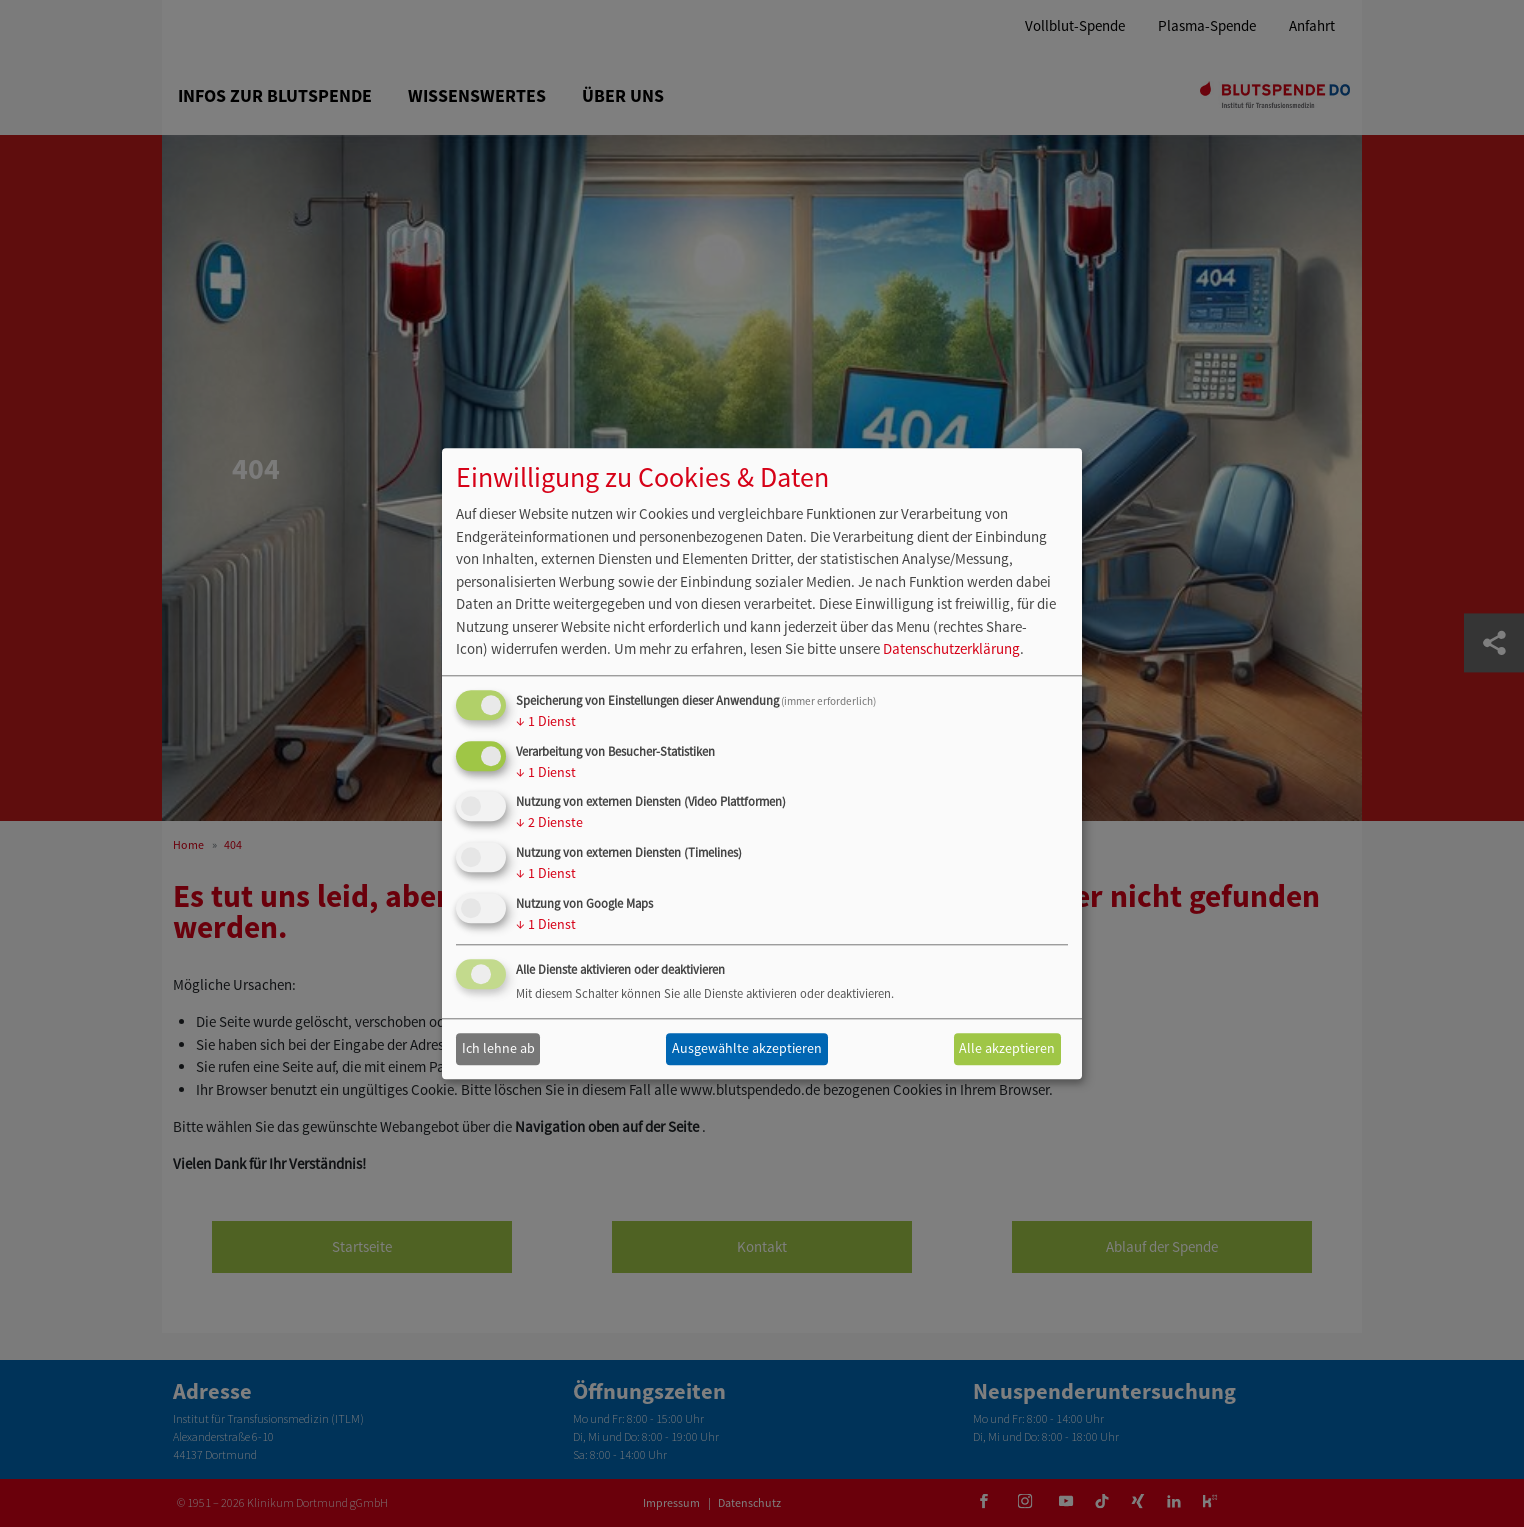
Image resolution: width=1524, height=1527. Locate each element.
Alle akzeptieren (1007, 1049)
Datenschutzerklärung (951, 649)
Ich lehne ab (498, 1049)
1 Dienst (546, 721)
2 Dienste (549, 823)
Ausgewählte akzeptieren (747, 1049)
